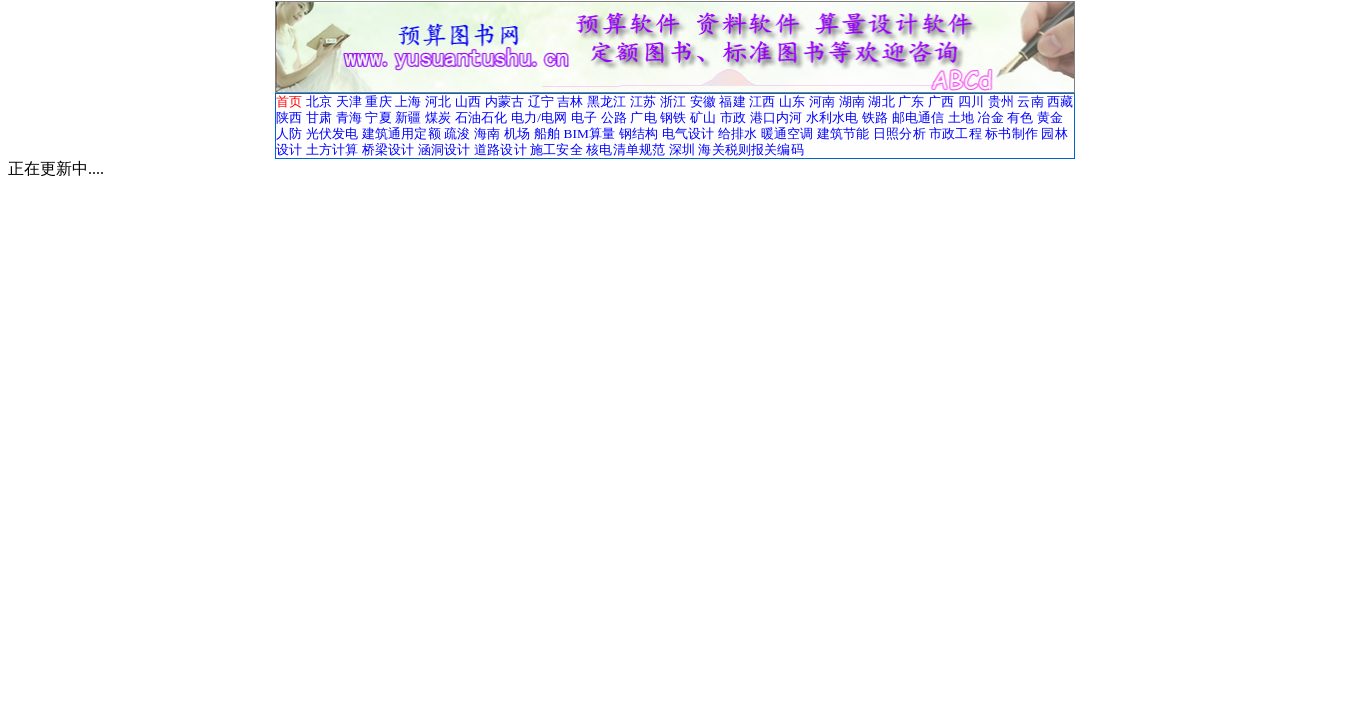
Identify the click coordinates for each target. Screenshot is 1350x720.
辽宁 (541, 101)
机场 (517, 133)
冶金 (990, 117)
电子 (584, 117)
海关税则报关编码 (750, 149)
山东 (792, 101)
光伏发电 (332, 133)
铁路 (875, 117)
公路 (614, 117)
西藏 (1060, 101)
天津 (349, 101)
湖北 (881, 101)
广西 (941, 101)
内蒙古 (504, 101)
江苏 (643, 101)
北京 (319, 101)
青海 (349, 117)
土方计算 (332, 149)
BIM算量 (589, 133)
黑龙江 (606, 101)
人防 (289, 133)
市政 (733, 117)
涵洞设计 (444, 149)
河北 (438, 101)
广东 (911, 101)
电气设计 (688, 133)
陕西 (289, 117)
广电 (643, 117)
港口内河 (776, 117)
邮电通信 (918, 117)
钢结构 (638, 133)
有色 (1020, 117)
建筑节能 (843, 133)
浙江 (673, 101)
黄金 (1050, 117)
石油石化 (481, 117)
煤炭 (438, 117)
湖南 (852, 101)
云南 (1030, 101)
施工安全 (556, 149)
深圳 (682, 149)
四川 (971, 101)
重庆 (378, 101)
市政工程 (955, 133)
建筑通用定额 (401, 133)
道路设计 (500, 149)
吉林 (570, 101)
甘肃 (319, 117)
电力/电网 (539, 117)
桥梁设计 (388, 149)
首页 (289, 101)
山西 (468, 101)
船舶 (547, 133)
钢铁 (673, 117)
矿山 (703, 117)
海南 (487, 133)
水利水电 (832, 117)
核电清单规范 (625, 149)
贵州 (1001, 101)
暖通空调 (787, 133)
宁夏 (378, 117)
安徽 (703, 101)
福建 (732, 101)
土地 (961, 117)
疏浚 (457, 133)
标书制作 (1011, 133)
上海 (408, 101)
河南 (822, 101)
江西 (762, 101)
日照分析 (899, 133)
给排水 (737, 133)
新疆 (408, 117)
